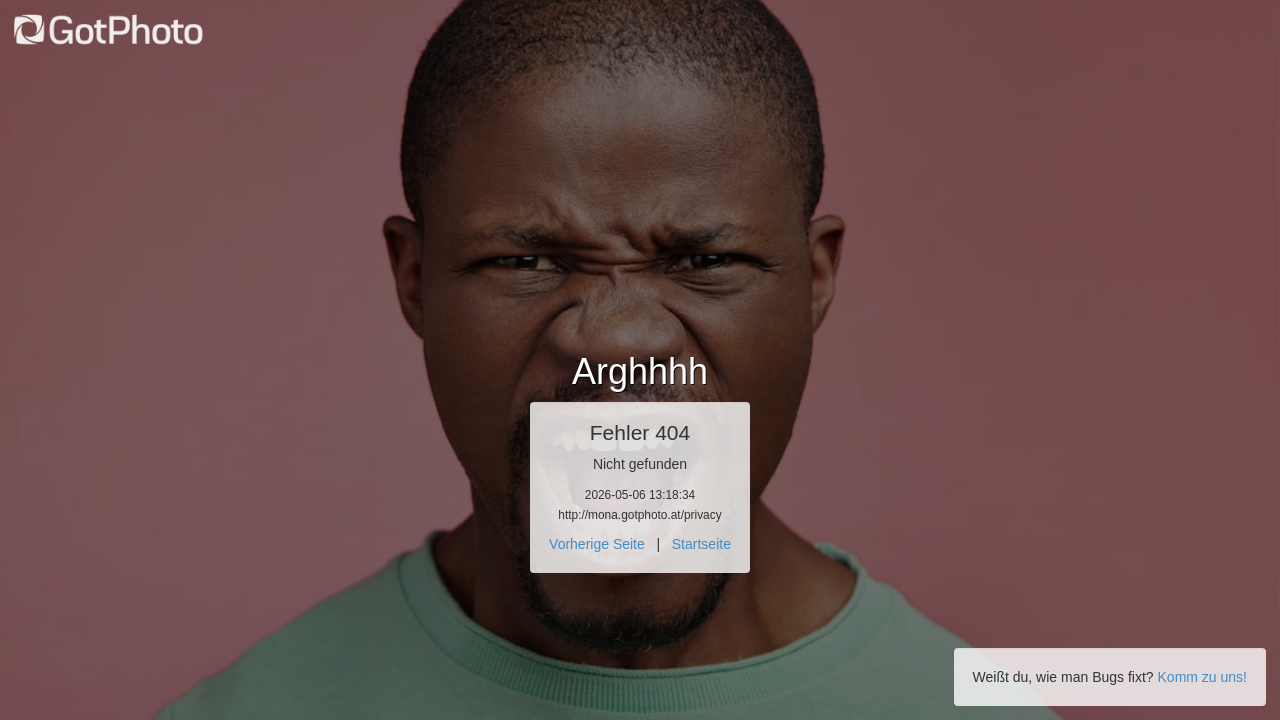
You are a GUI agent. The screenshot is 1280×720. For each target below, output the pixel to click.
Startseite (701, 544)
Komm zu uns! (1202, 677)
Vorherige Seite (597, 544)
